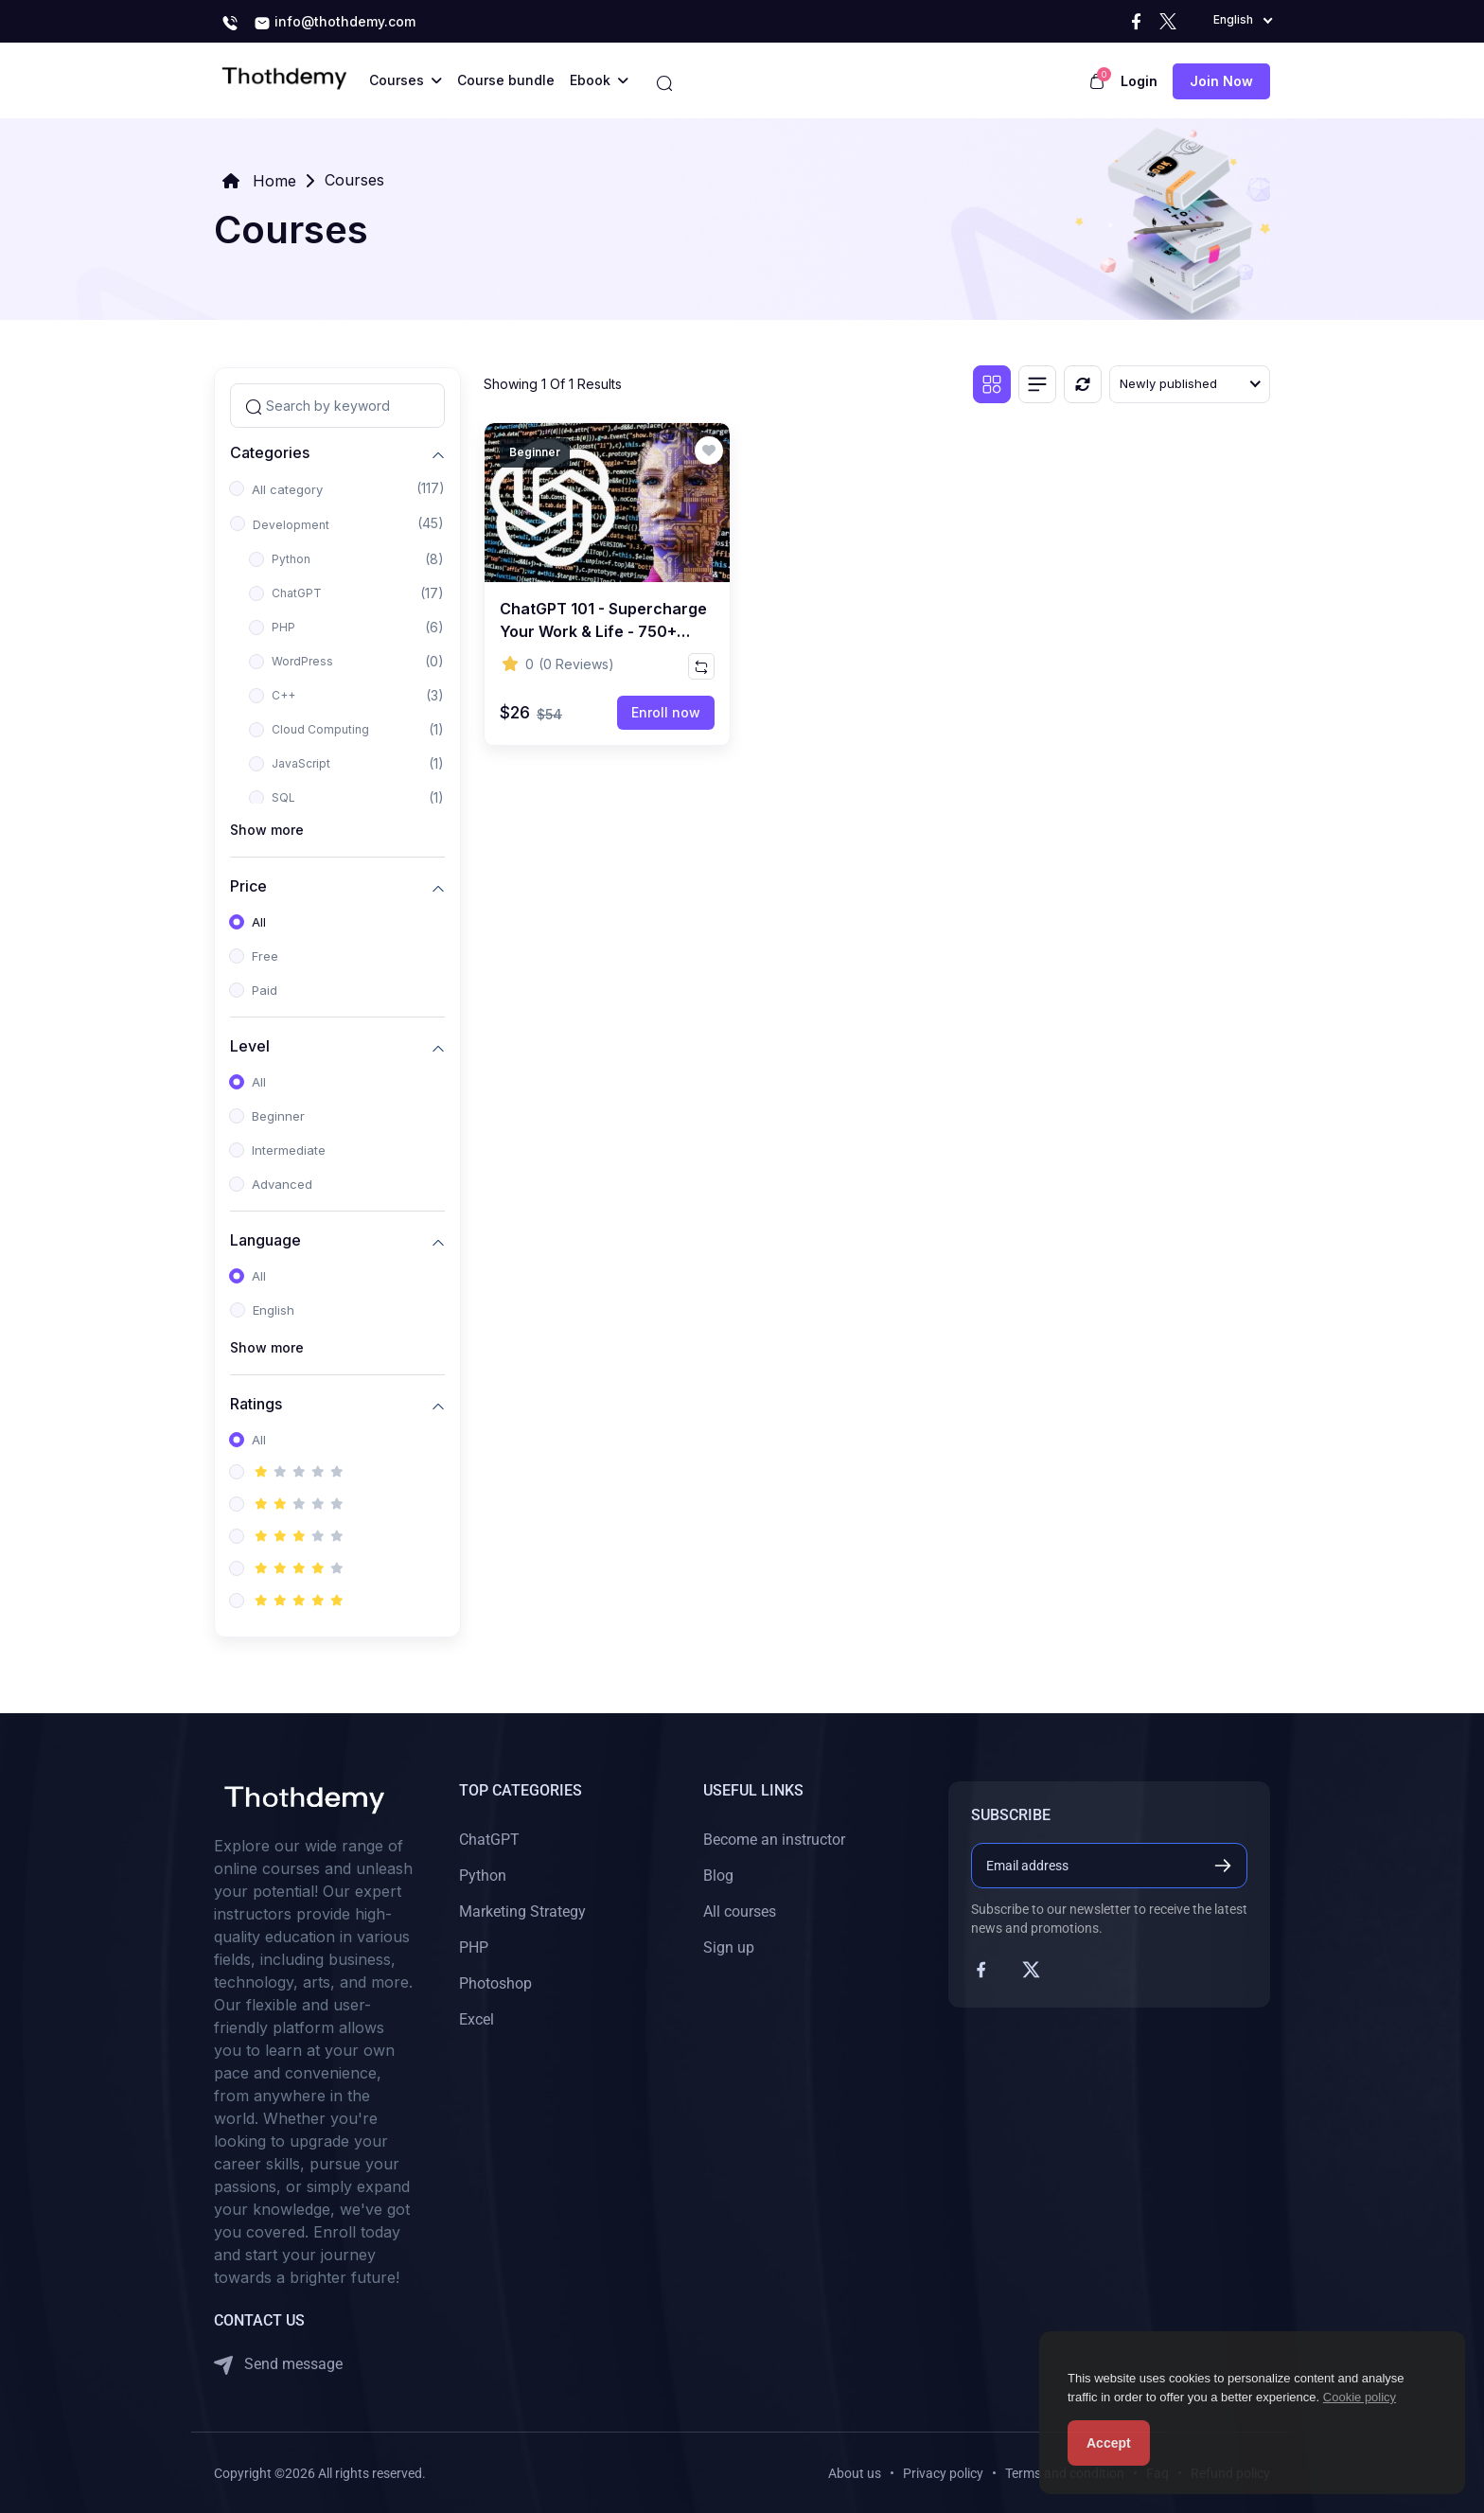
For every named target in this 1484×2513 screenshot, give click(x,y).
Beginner (278, 1116)
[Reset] (1083, 384)
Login (1139, 81)
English (273, 1310)
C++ (283, 695)
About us (854, 2473)
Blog (718, 1876)
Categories (269, 452)
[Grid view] (992, 384)
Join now (1221, 81)
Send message (278, 2365)
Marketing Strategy (522, 1911)
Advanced (282, 1184)
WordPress (302, 661)
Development (291, 525)
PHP (283, 627)
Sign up (728, 1947)
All (259, 921)
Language (265, 1239)
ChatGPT (297, 593)
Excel (476, 2019)
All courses (739, 1911)
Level (250, 1045)
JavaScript (301, 763)
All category (287, 489)
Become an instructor (774, 1840)
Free (265, 956)
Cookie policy (1359, 2397)
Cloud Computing (320, 729)
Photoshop (495, 1983)
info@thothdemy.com (334, 22)
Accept (1108, 2443)
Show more (267, 830)
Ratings (256, 1403)
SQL (283, 797)
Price (248, 885)
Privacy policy (943, 2473)
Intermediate (289, 1150)
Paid (264, 990)
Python (291, 559)
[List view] (1037, 384)
